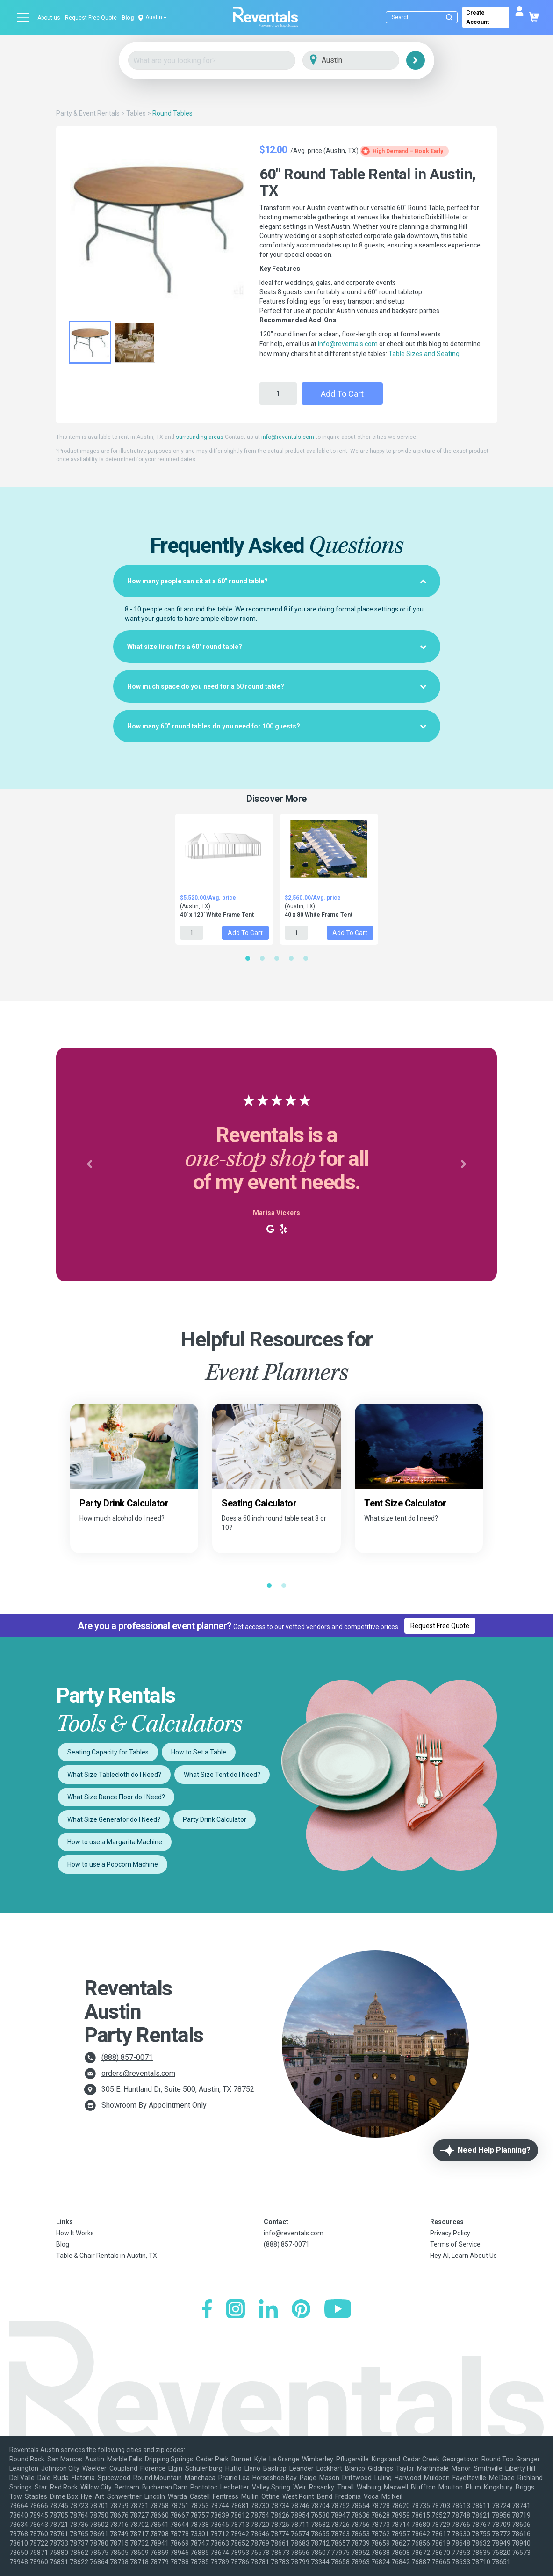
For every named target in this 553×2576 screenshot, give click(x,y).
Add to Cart (342, 394)
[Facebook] (207, 2310)
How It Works (75, 2233)
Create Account (477, 17)
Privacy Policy (450, 2233)
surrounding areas (199, 437)
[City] (364, 60)
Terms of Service (455, 2244)
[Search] (424, 17)
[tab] (276, 581)
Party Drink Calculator (214, 1819)
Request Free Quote (91, 18)
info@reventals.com (348, 344)
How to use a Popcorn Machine (112, 1864)
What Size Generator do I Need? (113, 1819)
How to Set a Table (198, 1752)
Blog (128, 18)
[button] (89, 1164)
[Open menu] (23, 17)
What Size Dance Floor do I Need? (116, 1797)
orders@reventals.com (138, 2073)
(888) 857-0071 (127, 2057)
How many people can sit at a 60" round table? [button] (276, 581)
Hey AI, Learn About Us (463, 2255)
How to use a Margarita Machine (114, 1842)
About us (48, 18)
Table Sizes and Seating (424, 353)
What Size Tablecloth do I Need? (114, 1774)
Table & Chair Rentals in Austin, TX (106, 2255)
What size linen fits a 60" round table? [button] (276, 646)
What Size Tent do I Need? (222, 1774)
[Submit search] (449, 17)
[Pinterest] (301, 2310)
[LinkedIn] (268, 2310)
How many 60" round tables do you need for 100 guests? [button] (276, 726)
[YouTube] (337, 2310)
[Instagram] (235, 2310)
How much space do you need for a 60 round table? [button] (276, 686)
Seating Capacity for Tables (108, 1752)
